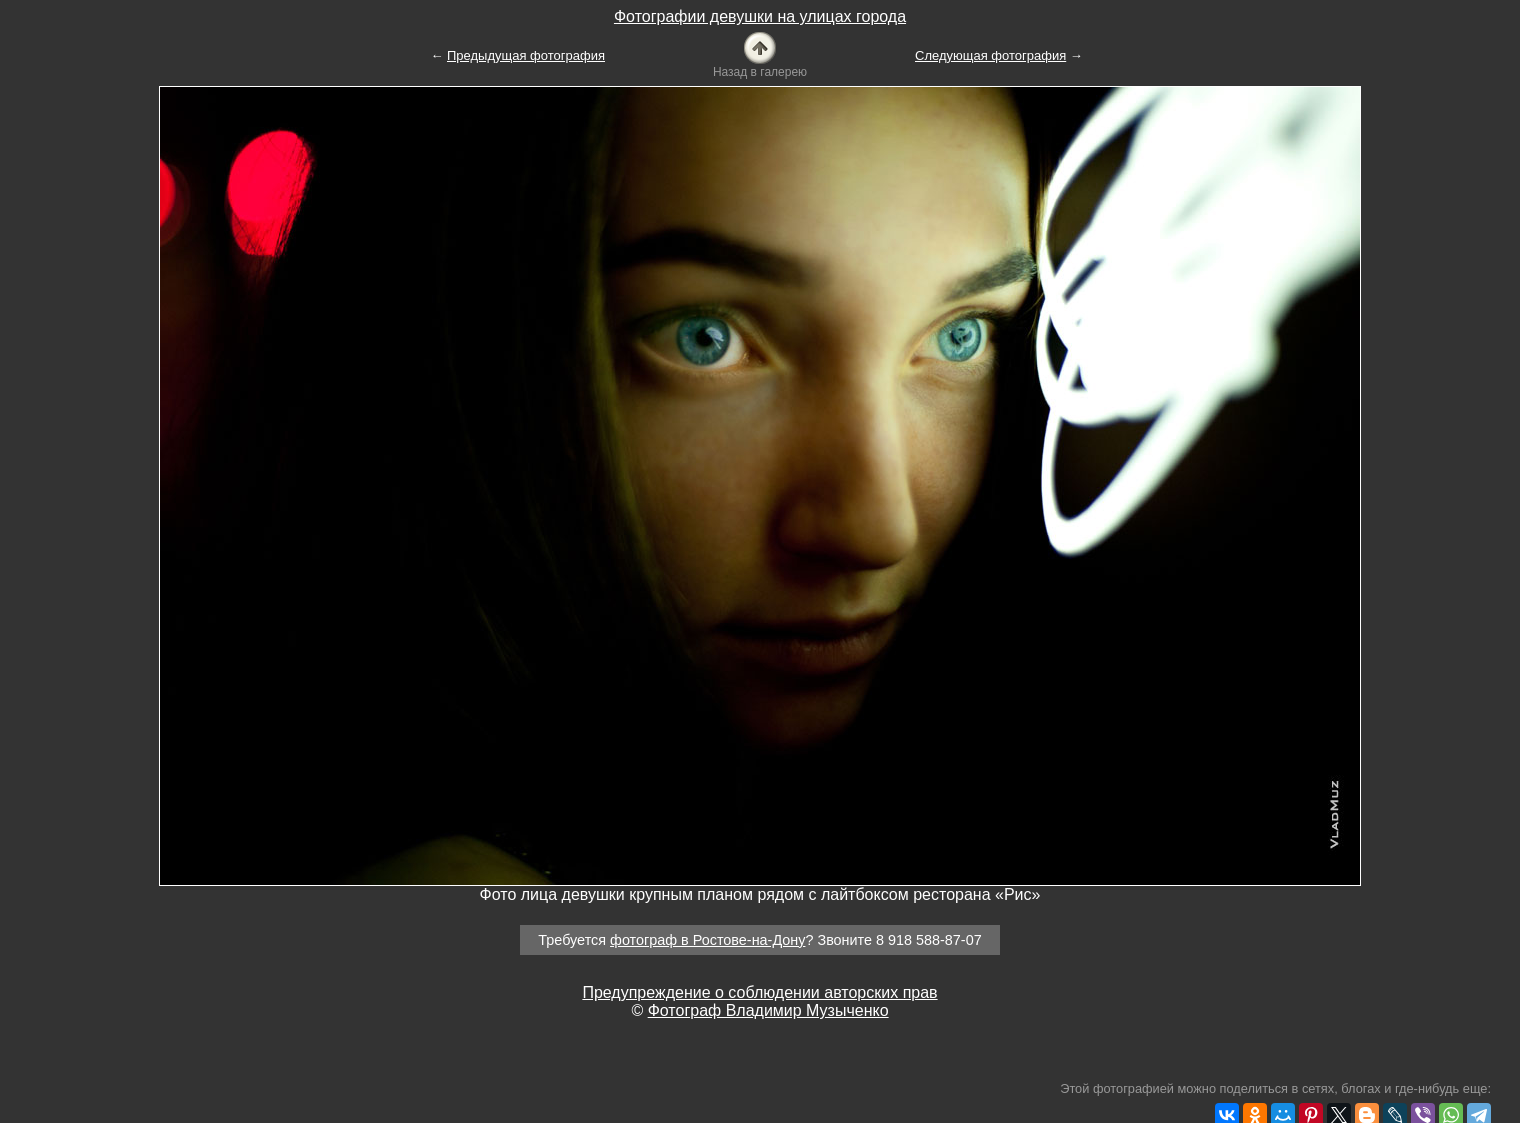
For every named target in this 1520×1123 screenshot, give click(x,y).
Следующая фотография (990, 55)
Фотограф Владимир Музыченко (768, 1010)
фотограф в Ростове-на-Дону (707, 940)
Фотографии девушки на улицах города (760, 16)
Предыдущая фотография (526, 55)
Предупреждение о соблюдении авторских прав (759, 992)
